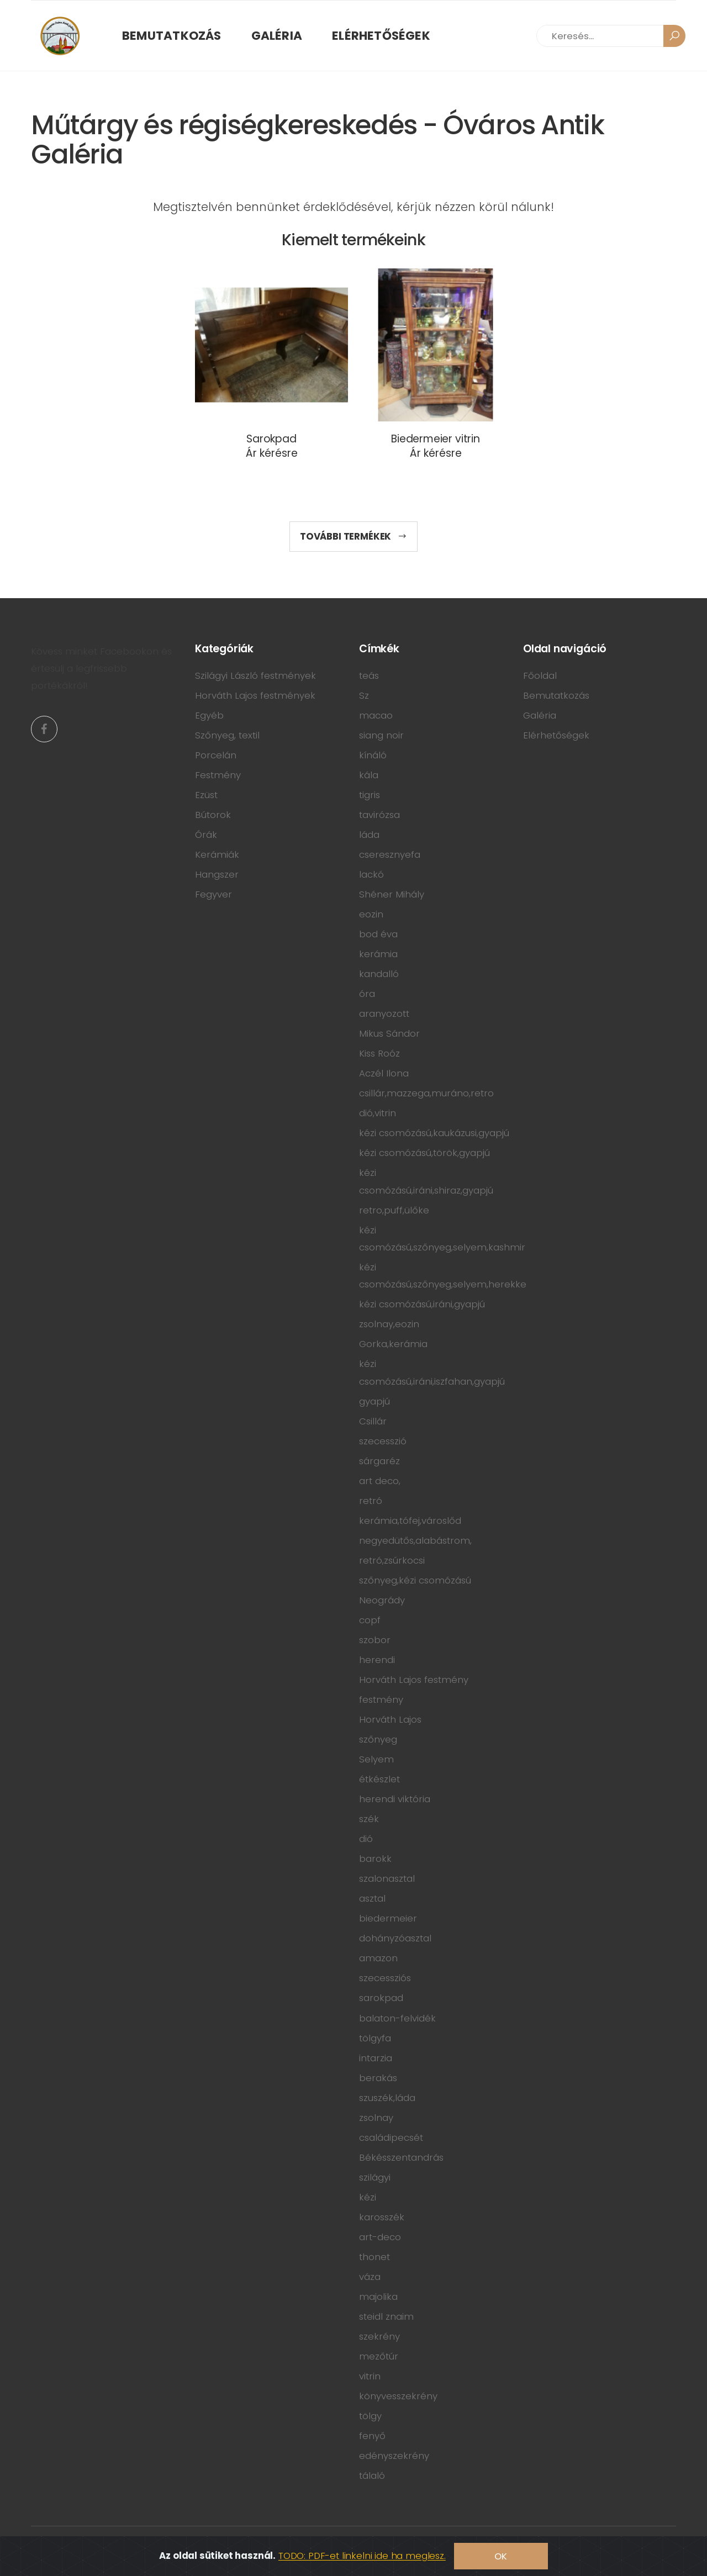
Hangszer (217, 874)
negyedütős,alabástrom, (415, 1540)
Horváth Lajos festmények (255, 695)
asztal (372, 1898)
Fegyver (213, 894)
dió (366, 1838)
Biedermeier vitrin (435, 438)
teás (369, 675)
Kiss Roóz (379, 1053)
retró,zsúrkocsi (392, 1560)
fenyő (372, 2435)
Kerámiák (217, 854)
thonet (374, 2256)
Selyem (376, 1759)
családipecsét (391, 2137)
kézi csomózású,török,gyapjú (424, 1152)
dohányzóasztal (395, 1938)
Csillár (373, 1421)
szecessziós (385, 1977)
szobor (375, 1639)
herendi (377, 1659)
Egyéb (209, 715)
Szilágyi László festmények (255, 675)
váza (370, 2276)
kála (368, 775)
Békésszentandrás (401, 2157)
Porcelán (215, 755)
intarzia (375, 2058)
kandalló (379, 973)
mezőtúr (378, 2356)
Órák (206, 834)
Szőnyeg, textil (227, 735)
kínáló (373, 755)
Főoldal (540, 675)
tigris (369, 794)
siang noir (381, 735)
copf (370, 1620)
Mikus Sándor (389, 1033)
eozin (371, 914)
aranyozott (384, 1013)
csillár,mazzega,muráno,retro (426, 1093)
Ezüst (206, 794)
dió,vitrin (377, 1113)
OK (500, 2556)
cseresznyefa (389, 854)
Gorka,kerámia (393, 1343)
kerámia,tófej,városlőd (410, 1520)
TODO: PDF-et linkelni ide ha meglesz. (362, 2556)
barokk (375, 1858)
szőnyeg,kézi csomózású (415, 1580)
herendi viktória (394, 1799)
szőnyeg (378, 1739)
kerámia (378, 953)
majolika (378, 2296)
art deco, (379, 1480)
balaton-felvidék (397, 2018)
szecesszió (383, 1441)
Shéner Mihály (391, 894)
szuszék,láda (387, 2097)
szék (369, 1818)
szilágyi (375, 2177)
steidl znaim (386, 2316)
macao (376, 715)
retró (370, 1500)
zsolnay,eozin (389, 1324)
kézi (367, 2197)
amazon (378, 1958)
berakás (378, 2077)
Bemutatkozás (171, 35)
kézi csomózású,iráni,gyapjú (422, 1304)
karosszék (381, 2217)
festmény (381, 1699)
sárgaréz (379, 1461)
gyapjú (374, 1401)
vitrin (370, 2376)
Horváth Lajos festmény (413, 1679)
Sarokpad (271, 438)
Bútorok (213, 814)
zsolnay (376, 2117)
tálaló (372, 2475)
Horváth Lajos (390, 1719)
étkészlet (379, 1779)
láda (369, 834)
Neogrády (382, 1600)
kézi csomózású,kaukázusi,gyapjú (434, 1132)
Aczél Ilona (384, 1073)
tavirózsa (379, 814)
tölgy (370, 2415)
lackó (371, 874)
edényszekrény (394, 2455)
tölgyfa (375, 2038)
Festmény (218, 775)
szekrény (379, 2336)
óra (367, 993)
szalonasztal (387, 1878)
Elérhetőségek (381, 35)
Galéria (277, 35)
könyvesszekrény (398, 2396)
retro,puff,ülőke (394, 1210)
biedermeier (388, 1918)
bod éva (378, 934)
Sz (364, 695)
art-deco (380, 2237)
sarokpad (381, 1997)
